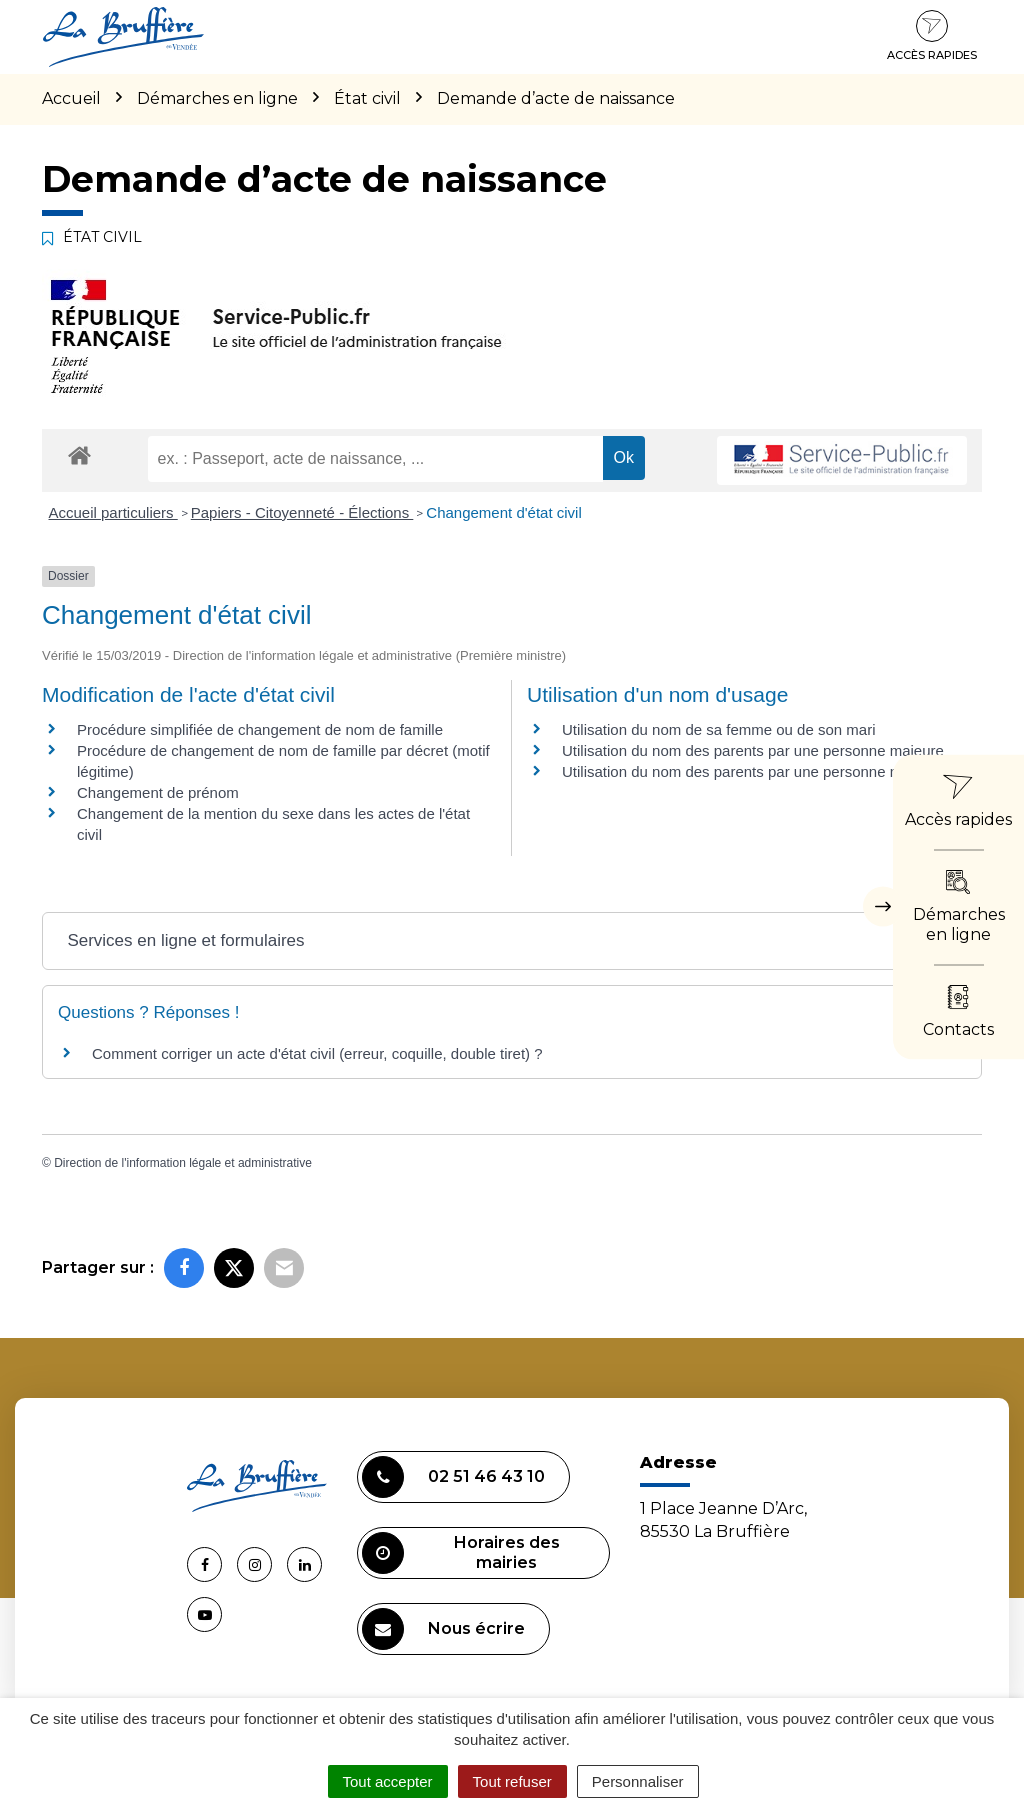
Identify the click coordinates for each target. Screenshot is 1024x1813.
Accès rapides (932, 36)
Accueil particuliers (113, 512)
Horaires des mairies (461, 1553)
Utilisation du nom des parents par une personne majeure (753, 750)
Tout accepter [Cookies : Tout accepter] (388, 1781)
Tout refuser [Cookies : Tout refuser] (512, 1781)
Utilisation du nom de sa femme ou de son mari (718, 729)
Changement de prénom (158, 792)
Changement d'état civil (503, 512)
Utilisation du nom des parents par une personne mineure (753, 771)
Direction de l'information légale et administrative (183, 1163)
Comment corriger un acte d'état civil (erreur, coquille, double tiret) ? (317, 1053)
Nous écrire (443, 1629)
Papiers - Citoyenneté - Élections (302, 512)
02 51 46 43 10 (453, 1477)
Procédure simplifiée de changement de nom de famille (260, 729)
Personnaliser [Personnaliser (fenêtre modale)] (638, 1781)
